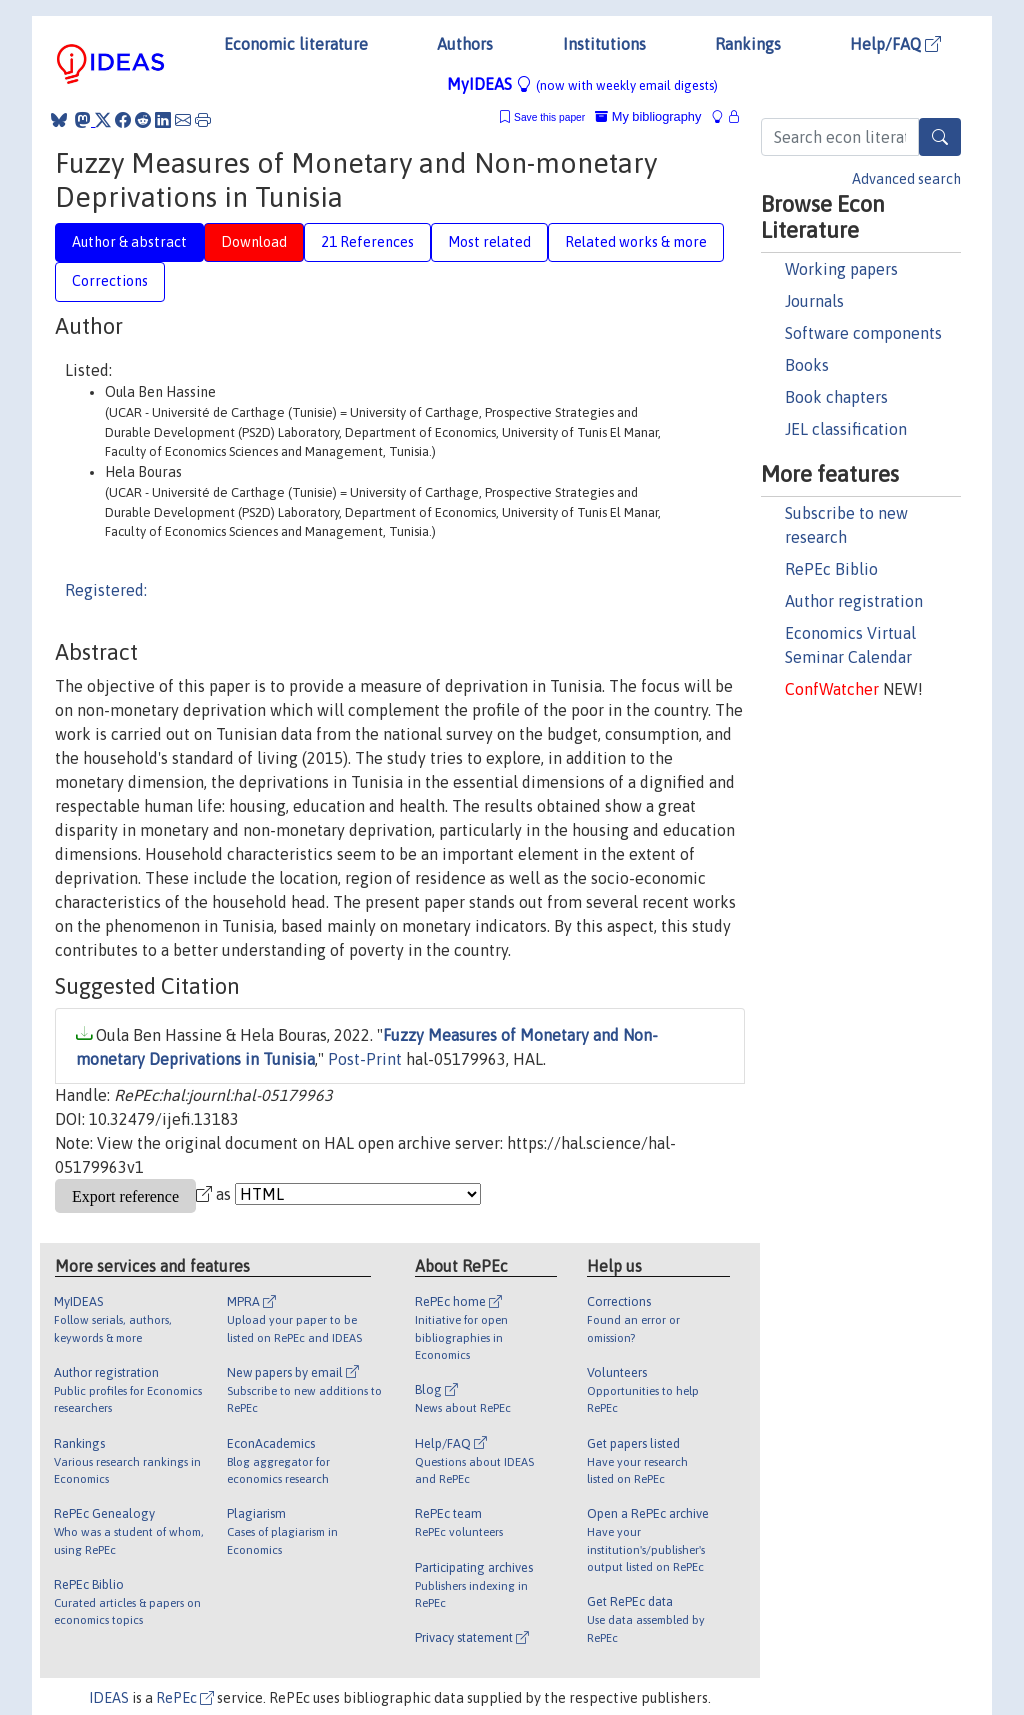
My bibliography (648, 116)
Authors (465, 44)
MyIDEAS (582, 84)
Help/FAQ (895, 44)
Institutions (604, 44)
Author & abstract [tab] (129, 242)
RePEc (185, 1698)
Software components (863, 333)
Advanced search (906, 179)
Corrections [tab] (110, 281)
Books (807, 365)
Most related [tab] (489, 242)
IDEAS (109, 1698)
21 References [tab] (367, 242)
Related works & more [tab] (636, 242)
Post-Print (365, 1059)
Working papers (841, 269)
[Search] (940, 137)
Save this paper (549, 117)
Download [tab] (254, 242)
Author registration (854, 601)
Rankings (748, 44)
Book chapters (836, 397)
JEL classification (846, 429)
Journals (814, 301)
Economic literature (296, 44)
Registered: (106, 590)
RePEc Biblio (831, 569)
